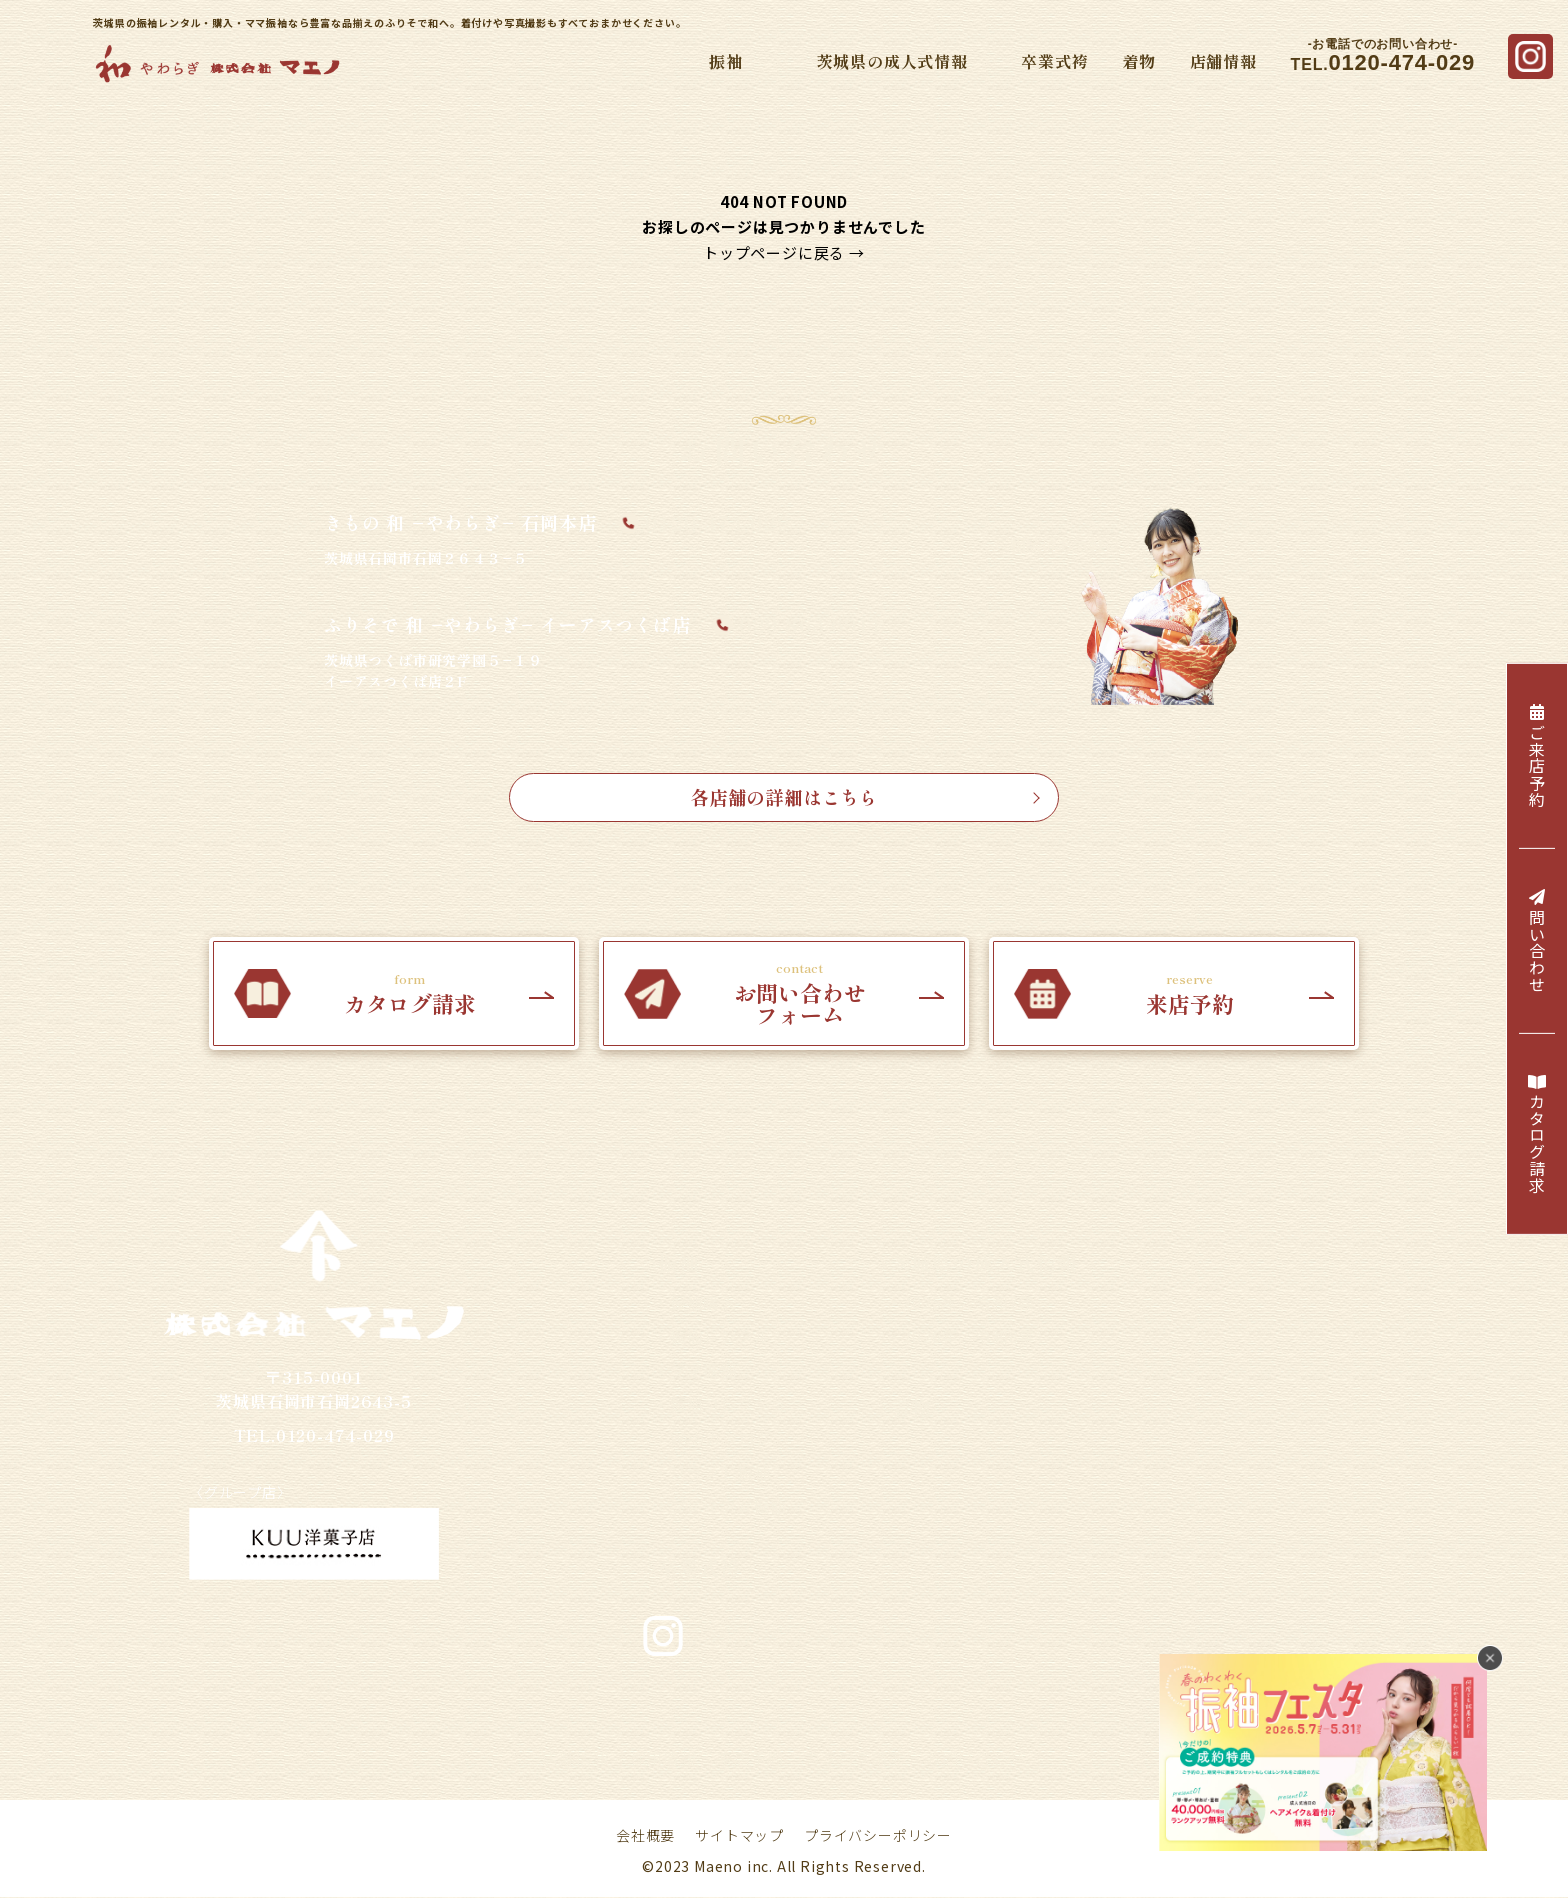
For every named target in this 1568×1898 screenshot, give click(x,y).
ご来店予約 (1537, 756)
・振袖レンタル (712, 1337)
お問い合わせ (975, 1759)
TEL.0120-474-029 (314, 1435)
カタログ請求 (1537, 1134)
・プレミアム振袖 (719, 1507)
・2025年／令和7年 (961, 1303)
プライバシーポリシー (878, 1836)
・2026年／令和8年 (961, 1337)
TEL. (1383, 56)
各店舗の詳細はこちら (862, 797)
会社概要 (645, 1836)
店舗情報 (1223, 61)
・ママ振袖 (695, 1371)
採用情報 (663, 1759)
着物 (1139, 61)
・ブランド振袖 (712, 1473)
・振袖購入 (695, 1303)
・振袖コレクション (728, 1405)
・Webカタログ (712, 1439)
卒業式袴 (1054, 61)
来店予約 (750, 1759)
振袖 (726, 61)
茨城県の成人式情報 (892, 61)
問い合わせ (1537, 941)
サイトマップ (739, 1836)
